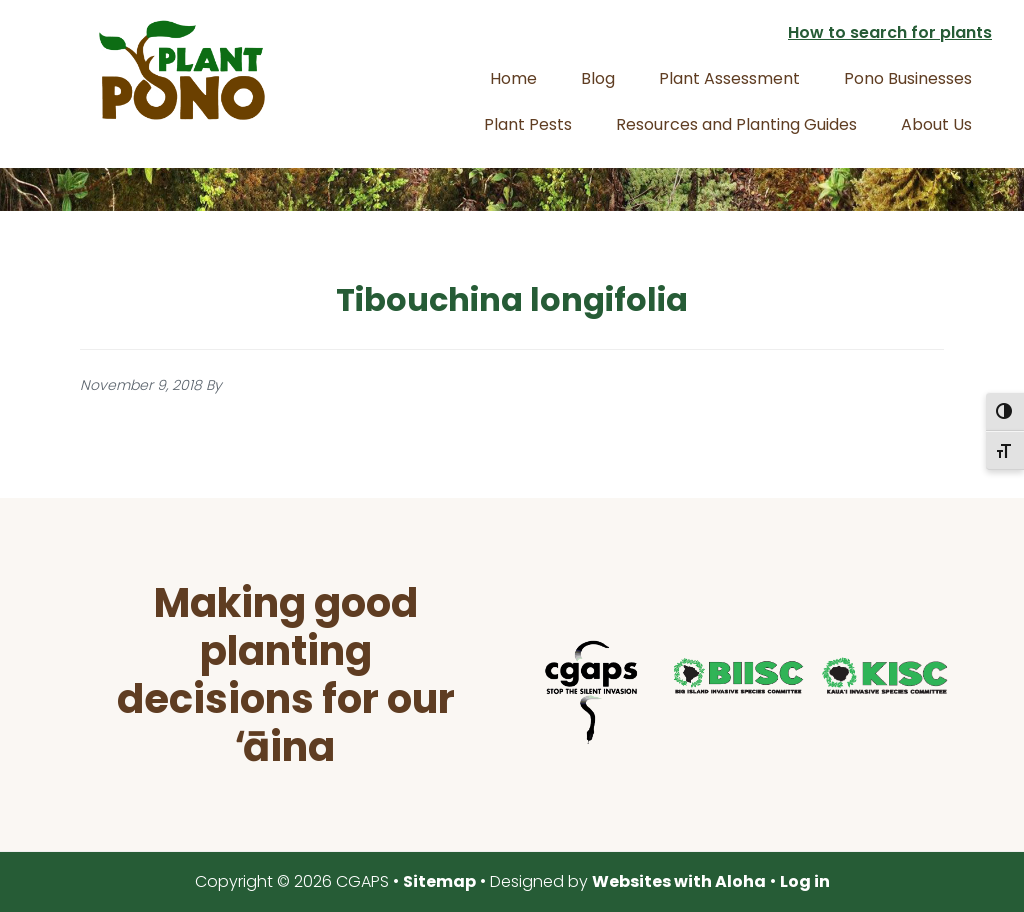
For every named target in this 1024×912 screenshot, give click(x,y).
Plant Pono (182, 70)
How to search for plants (890, 32)
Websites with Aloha (679, 881)
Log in (805, 881)
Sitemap (439, 881)
